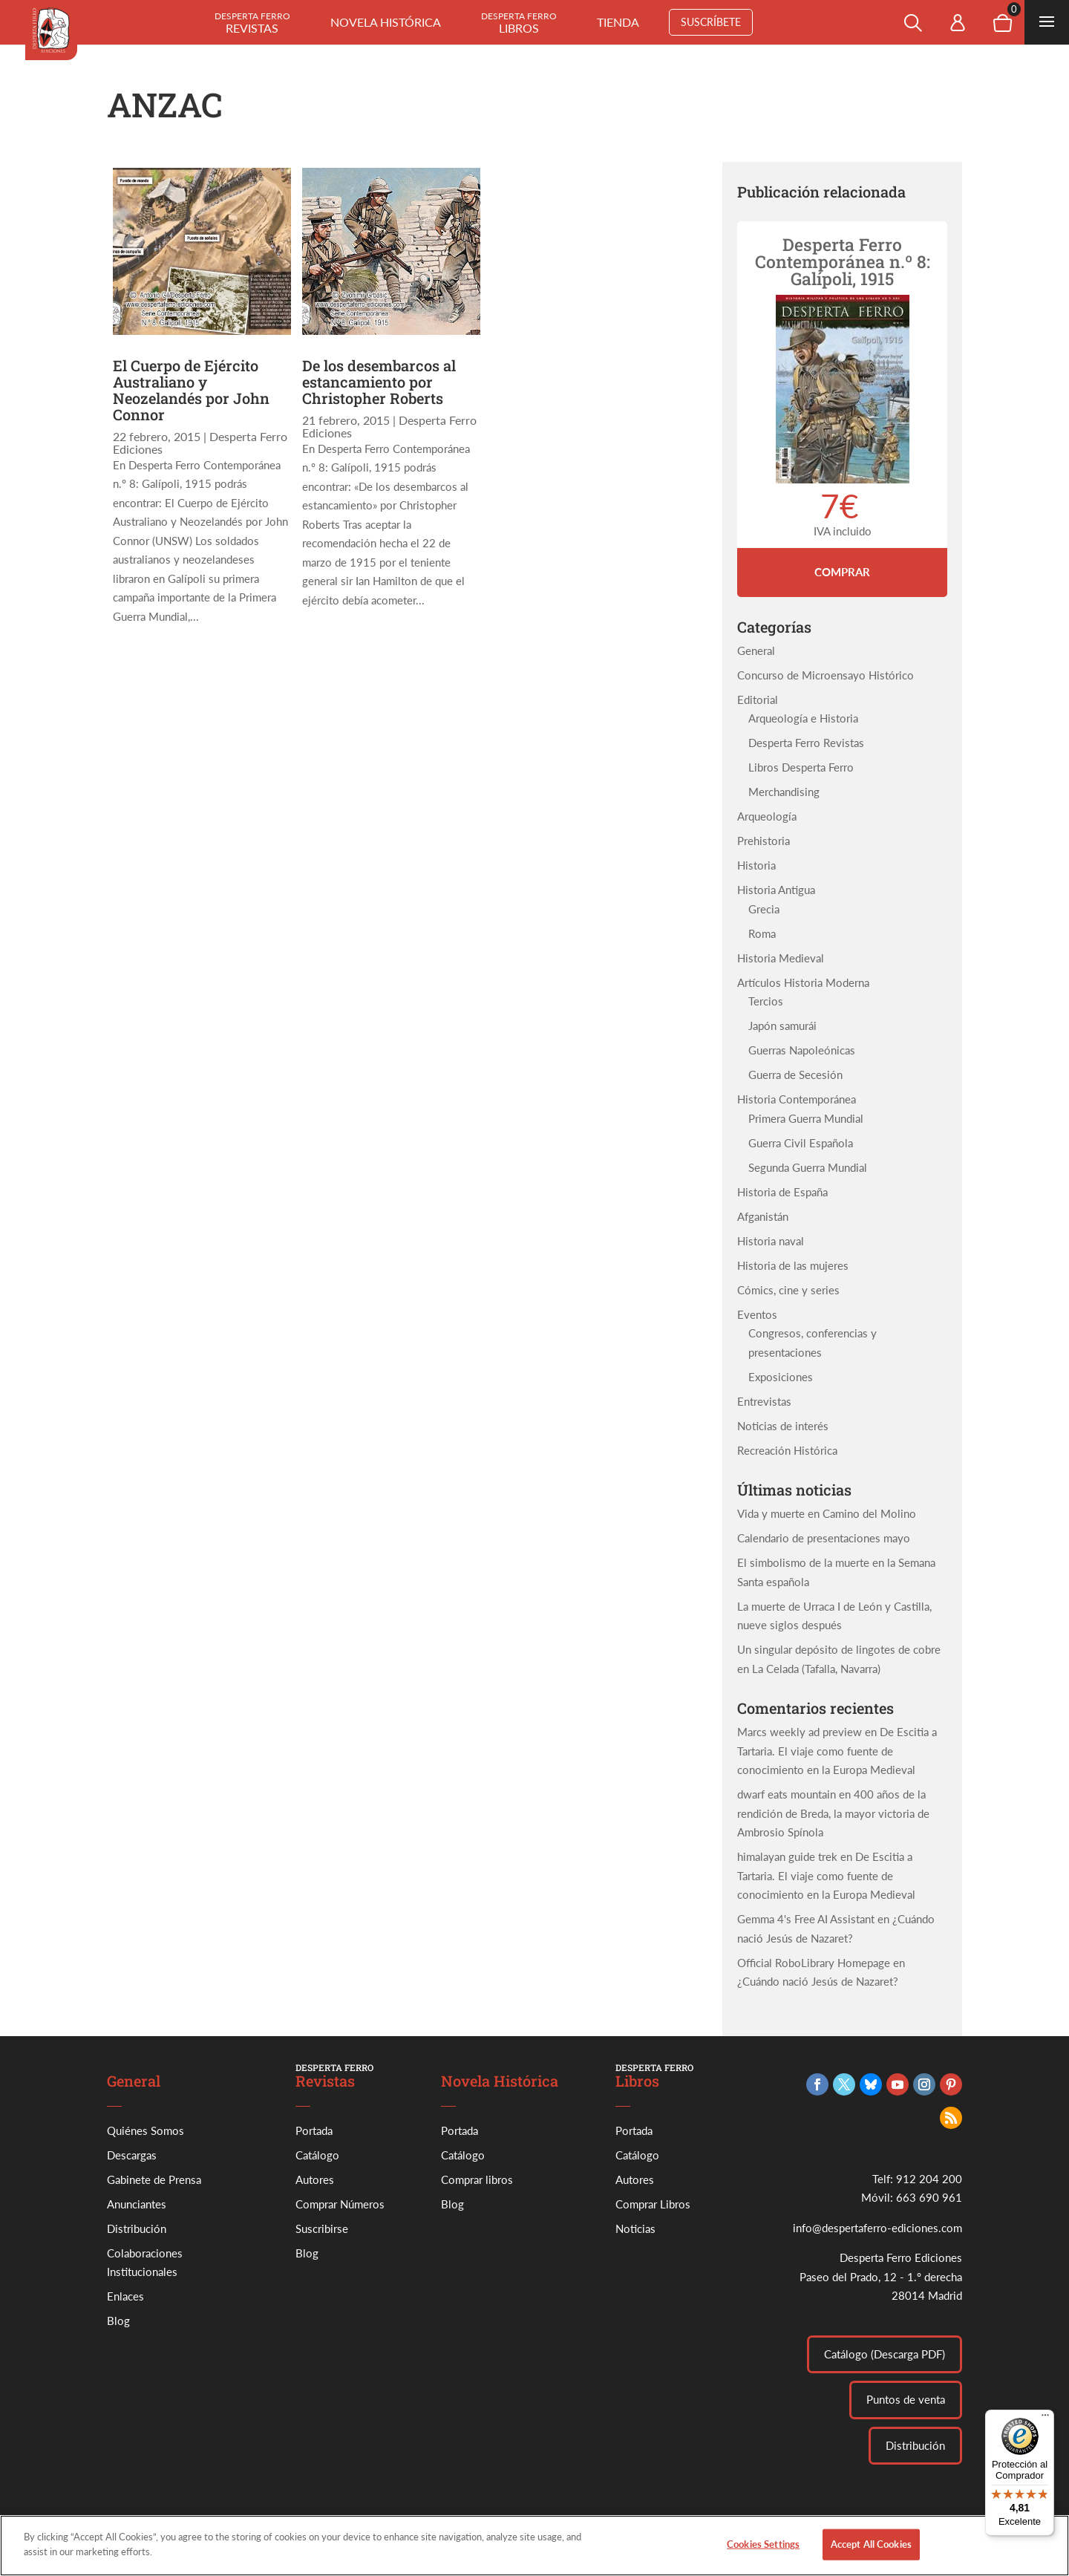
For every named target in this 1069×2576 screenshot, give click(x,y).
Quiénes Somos (145, 2130)
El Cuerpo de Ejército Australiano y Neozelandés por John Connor (191, 390)
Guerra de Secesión (795, 1074)
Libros (519, 22)
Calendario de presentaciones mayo (823, 1538)
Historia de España (782, 1192)
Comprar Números (340, 2204)
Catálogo (317, 2155)
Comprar (842, 571)
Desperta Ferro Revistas (806, 742)
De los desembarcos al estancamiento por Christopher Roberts (379, 382)
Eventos (757, 1314)
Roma (762, 933)
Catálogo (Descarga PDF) (884, 2354)
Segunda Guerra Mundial (807, 1167)
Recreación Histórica (787, 1450)
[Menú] (1045, 2418)
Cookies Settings (763, 2551)
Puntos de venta (905, 2399)
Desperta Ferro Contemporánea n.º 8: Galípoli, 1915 (842, 261)
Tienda (618, 22)
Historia (756, 865)
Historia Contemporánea (796, 1099)
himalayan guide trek (787, 1856)
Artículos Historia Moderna (803, 982)
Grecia (763, 909)
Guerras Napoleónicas (801, 1050)
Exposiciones (780, 1376)
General (756, 650)
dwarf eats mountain (786, 1794)
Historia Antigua (776, 889)
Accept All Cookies (871, 2551)
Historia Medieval (780, 958)
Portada (314, 2130)
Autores (314, 2179)
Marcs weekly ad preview (799, 1731)
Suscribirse (321, 2228)
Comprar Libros (652, 2204)
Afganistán (762, 1216)
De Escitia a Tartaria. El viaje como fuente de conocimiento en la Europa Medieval (837, 1750)
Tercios (765, 1001)
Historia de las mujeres (793, 1265)
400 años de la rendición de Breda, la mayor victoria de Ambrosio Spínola (833, 1813)
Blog (118, 2320)
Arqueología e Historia (803, 718)
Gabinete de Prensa (154, 2179)
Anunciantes (136, 2204)
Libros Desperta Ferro (801, 767)
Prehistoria (763, 840)
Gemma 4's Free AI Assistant (806, 1919)
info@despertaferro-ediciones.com (877, 2227)
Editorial (757, 699)
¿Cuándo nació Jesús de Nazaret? (817, 1981)
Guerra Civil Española (800, 1143)
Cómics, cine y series (788, 1290)
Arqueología (767, 816)
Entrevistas (764, 1401)
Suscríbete (711, 22)
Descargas (132, 2155)
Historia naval (770, 1241)
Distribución (136, 2228)
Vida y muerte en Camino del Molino (826, 1513)
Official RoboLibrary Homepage (813, 1962)
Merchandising (784, 791)
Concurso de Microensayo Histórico (825, 675)
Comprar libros (477, 2179)
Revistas (252, 22)
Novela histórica (385, 22)
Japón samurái (782, 1025)
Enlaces (125, 2296)
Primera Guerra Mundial (805, 1118)
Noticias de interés (782, 1425)
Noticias (635, 2228)
